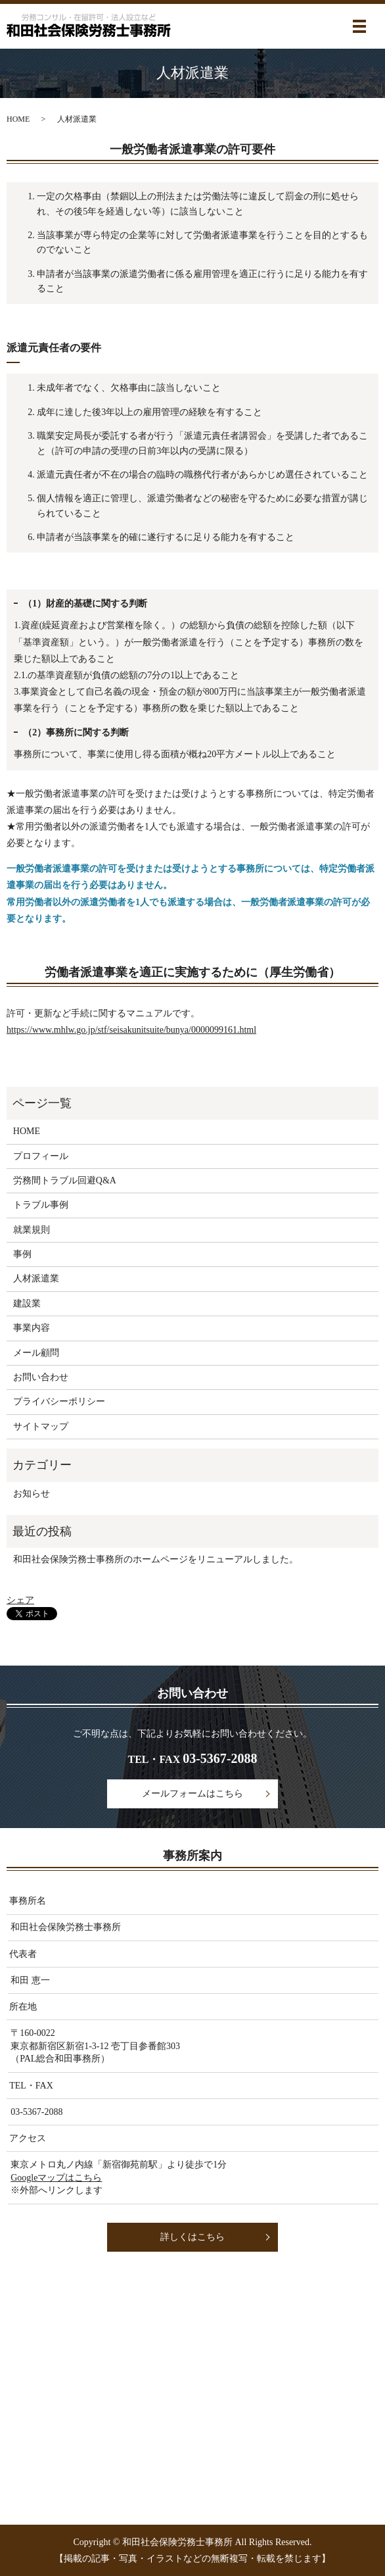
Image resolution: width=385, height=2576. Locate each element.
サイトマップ (40, 1426)
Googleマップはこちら (56, 2178)
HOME (18, 119)
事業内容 (31, 1328)
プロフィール (40, 1156)
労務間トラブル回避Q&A (64, 1180)
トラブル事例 (40, 1205)
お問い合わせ (40, 1377)
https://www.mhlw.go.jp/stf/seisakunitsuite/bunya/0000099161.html (131, 1030)
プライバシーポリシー (59, 1401)
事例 (22, 1254)
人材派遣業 (36, 1278)
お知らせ (31, 1494)
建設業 (27, 1303)
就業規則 (31, 1230)
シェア (20, 1600)
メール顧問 (36, 1353)
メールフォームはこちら (192, 1793)
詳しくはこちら (192, 2237)
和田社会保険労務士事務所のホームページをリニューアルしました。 (155, 1559)
